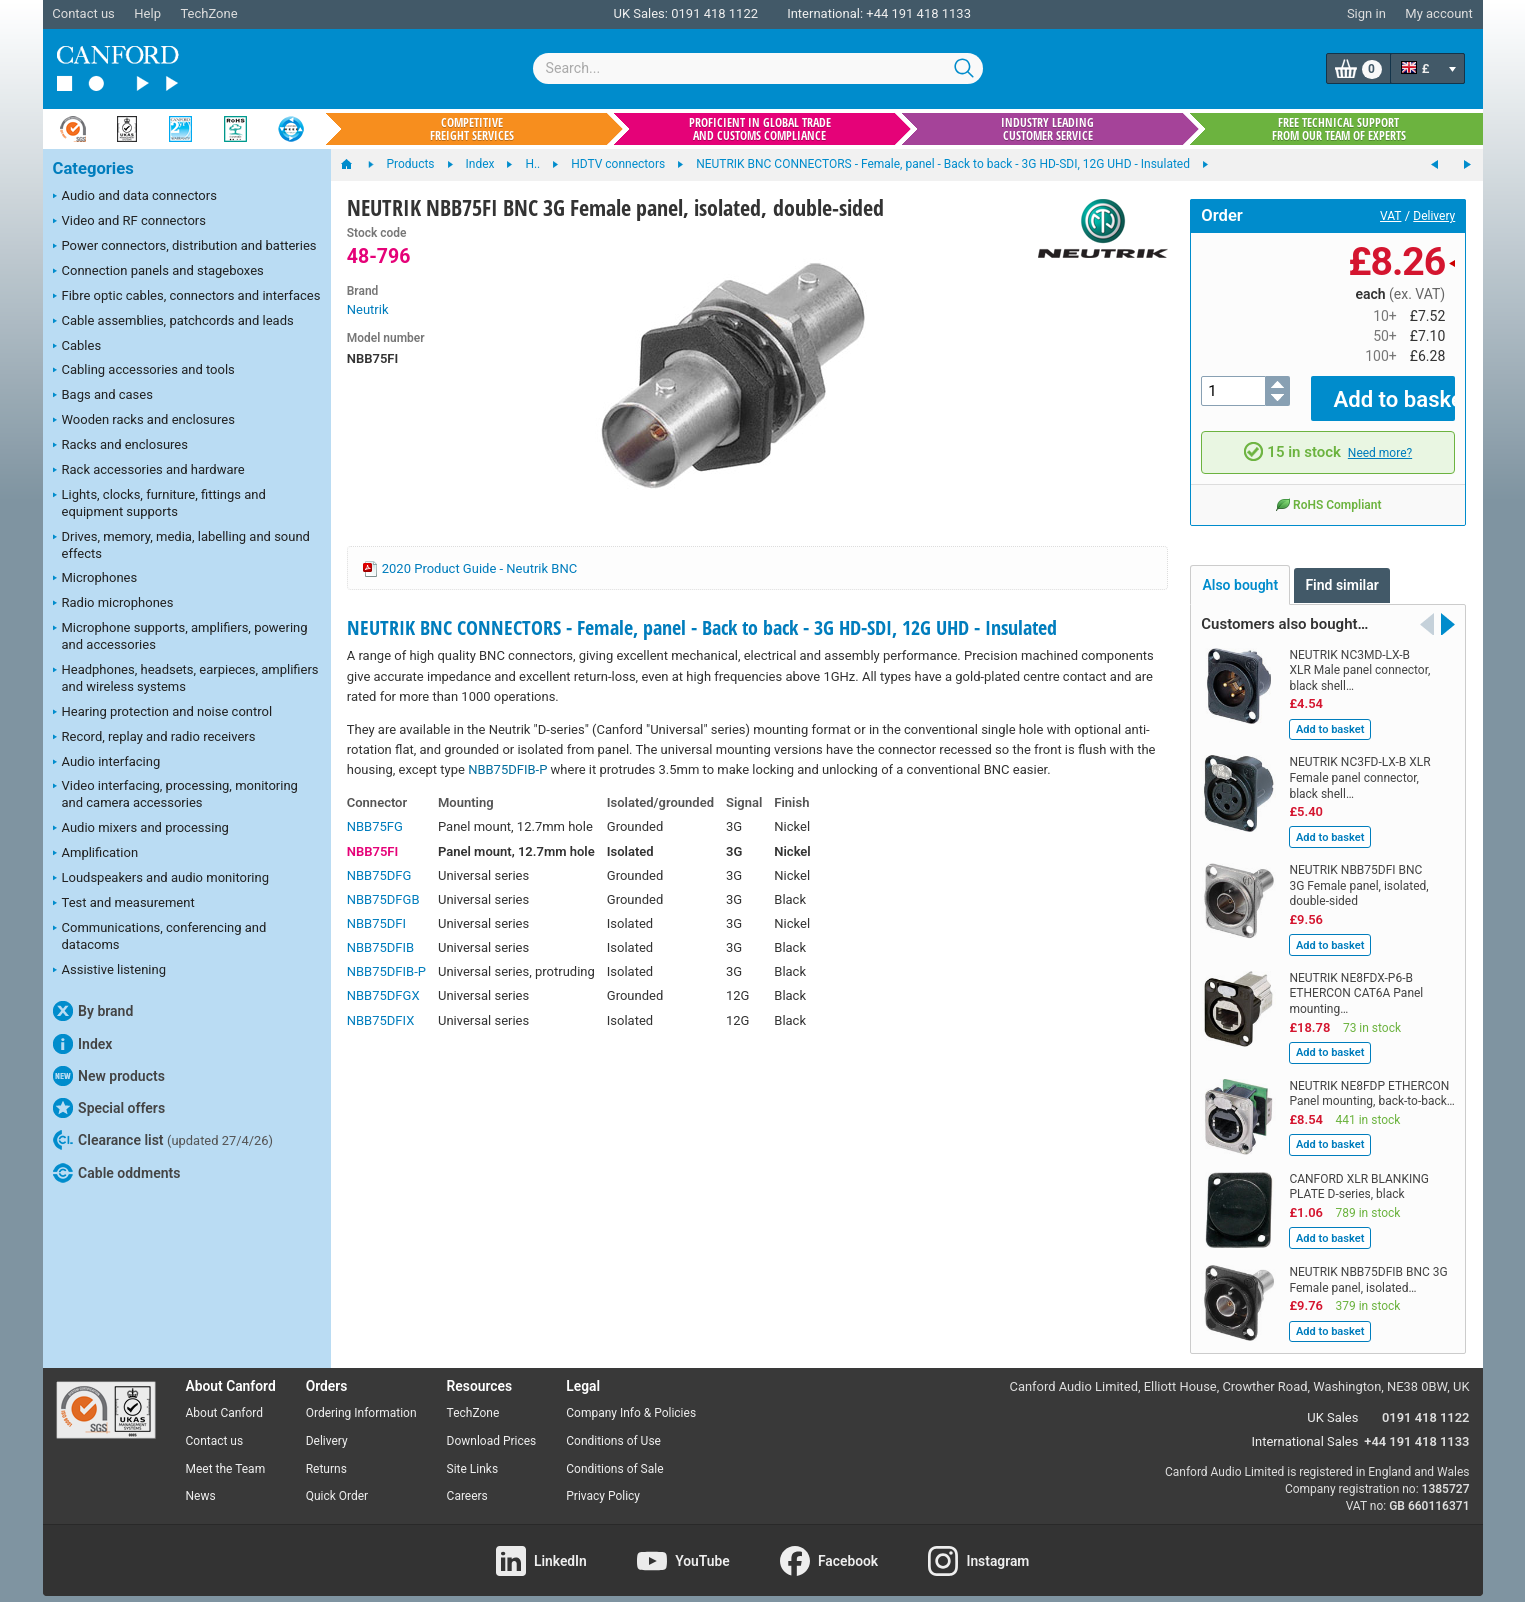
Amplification (96, 854)
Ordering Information (361, 1399)
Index (83, 1044)
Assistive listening (110, 971)
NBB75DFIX (381, 1020)
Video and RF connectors (129, 222)
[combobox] (758, 68)
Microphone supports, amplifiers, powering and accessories (180, 636)
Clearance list (163, 1140)
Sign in (1366, 13)
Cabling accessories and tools (144, 371)
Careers (467, 1482)
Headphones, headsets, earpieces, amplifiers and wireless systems (186, 678)
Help (147, 13)
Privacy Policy (603, 1482)
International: (825, 13)
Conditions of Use (613, 1427)
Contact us (83, 13)
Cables (77, 347)
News (201, 1482)
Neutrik (368, 309)
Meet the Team (226, 1454)
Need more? (1380, 438)
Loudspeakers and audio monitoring (161, 879)
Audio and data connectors (135, 197)
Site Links (473, 1454)
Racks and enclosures (120, 446)
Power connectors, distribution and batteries (185, 247)
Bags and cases (103, 396)
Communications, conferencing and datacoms (160, 936)
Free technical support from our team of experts (1339, 129)
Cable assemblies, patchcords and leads (173, 322)
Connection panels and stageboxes (158, 272)
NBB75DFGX (383, 995)
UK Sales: (640, 13)
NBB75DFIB (380, 947)
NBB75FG (375, 826)
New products (109, 1076)
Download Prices (492, 1427)
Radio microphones (113, 604)
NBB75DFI (376, 923)
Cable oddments (117, 1173)
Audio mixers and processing (141, 829)
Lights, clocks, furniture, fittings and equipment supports (159, 503)
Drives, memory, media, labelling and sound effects (181, 545)
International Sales (1305, 1427)
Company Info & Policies (631, 1399)
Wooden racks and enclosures (144, 421)
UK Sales (1332, 1403)
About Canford (225, 1399)
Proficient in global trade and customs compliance (760, 129)
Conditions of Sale (614, 1454)
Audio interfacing (107, 763)
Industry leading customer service (1047, 129)
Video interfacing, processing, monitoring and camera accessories (175, 794)
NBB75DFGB (383, 899)
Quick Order (337, 1482)
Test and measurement (124, 904)
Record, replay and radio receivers (154, 738)
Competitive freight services (472, 129)
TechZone (208, 13)
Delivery (1434, 216)
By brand (93, 1011)
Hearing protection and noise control (163, 713)
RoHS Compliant (1328, 490)
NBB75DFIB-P (507, 769)
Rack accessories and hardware (149, 471)
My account (1438, 13)
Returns (326, 1454)
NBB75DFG (379, 875)
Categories (93, 168)
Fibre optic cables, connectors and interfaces (187, 297)
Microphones (95, 579)
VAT (1390, 216)
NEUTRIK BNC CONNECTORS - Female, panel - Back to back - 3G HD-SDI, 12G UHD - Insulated (702, 627)
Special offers (109, 1108)
